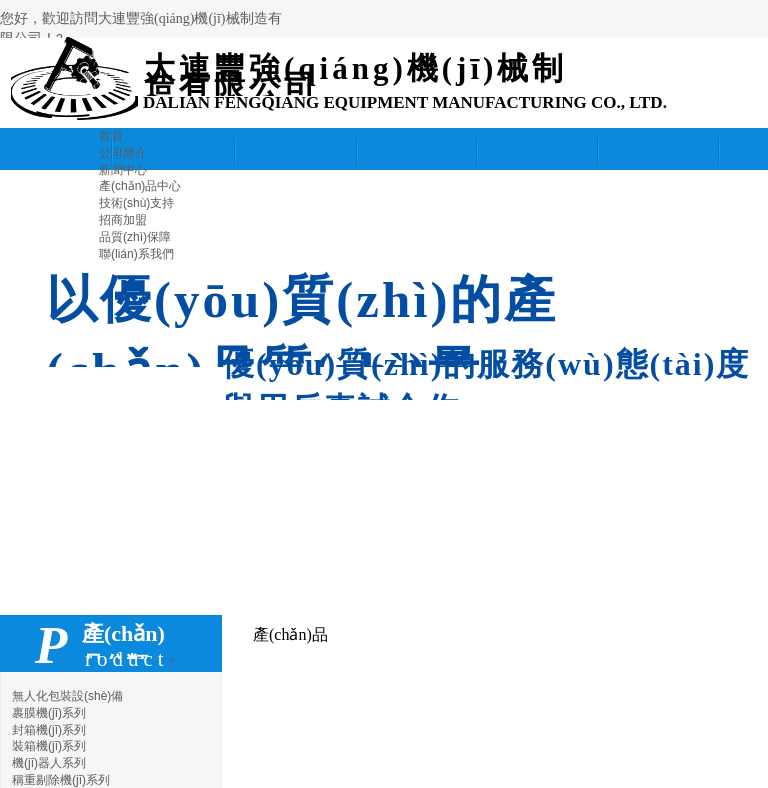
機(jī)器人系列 (49, 763)
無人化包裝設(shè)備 (67, 696)
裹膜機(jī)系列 (49, 713)
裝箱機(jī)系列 (49, 746)
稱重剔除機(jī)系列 (61, 780)
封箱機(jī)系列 (49, 730)
